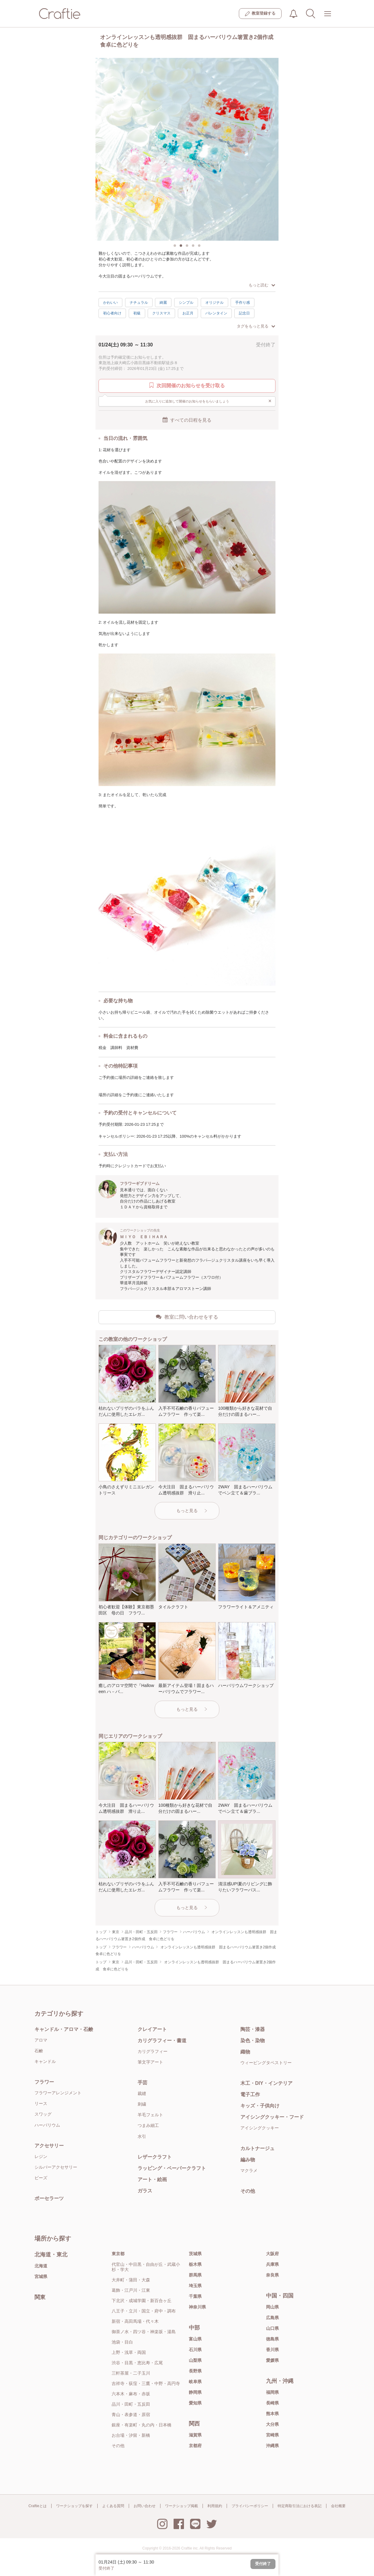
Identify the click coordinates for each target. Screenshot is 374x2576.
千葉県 (195, 2296)
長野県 (195, 2371)
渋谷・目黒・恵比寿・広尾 (137, 2362)
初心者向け (112, 313)
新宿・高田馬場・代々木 (135, 2321)
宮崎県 (272, 2434)
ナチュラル (139, 302)
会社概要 (338, 2506)
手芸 (142, 2082)
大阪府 (272, 2253)
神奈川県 (197, 2307)
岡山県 (272, 2307)
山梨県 (195, 2360)
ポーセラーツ (49, 2198)
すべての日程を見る (187, 420)
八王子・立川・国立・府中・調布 (144, 2310)
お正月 (187, 313)
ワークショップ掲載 (181, 2506)
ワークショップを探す (74, 2506)
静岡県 (195, 2392)
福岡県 (272, 2392)
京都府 (195, 2445)
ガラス (145, 2190)
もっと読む (262, 285)
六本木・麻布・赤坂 (131, 2393)
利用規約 (214, 2506)
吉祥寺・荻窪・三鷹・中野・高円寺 (146, 2383)
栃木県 (195, 2264)
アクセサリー (49, 2145)
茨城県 (195, 2253)
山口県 (272, 2328)
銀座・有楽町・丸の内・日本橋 (141, 2424)
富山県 (195, 2339)
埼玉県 (195, 2285)
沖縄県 (272, 2445)
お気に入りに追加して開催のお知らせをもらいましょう (208, 401)
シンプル (186, 302)
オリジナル (214, 302)
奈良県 (272, 2275)
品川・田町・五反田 (131, 2404)
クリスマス (161, 313)
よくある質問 (113, 2506)
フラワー (44, 2082)
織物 (245, 2051)
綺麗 (163, 302)
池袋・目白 (122, 2342)
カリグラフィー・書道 (162, 2040)
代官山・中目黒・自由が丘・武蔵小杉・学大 (146, 2267)
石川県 (195, 2349)
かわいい (110, 302)
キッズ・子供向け (259, 2105)
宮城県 (40, 2276)
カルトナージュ (257, 2148)
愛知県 (195, 2403)
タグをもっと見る (256, 326)
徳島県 (272, 2339)
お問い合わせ (145, 2506)
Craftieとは (37, 2506)
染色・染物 (252, 2040)
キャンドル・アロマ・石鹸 (63, 2029)
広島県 (272, 2317)
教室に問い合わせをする (187, 1317)
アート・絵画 (152, 2179)
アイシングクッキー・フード (272, 2117)
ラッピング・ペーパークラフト (172, 2168)
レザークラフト (155, 2157)
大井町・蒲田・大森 (131, 2279)
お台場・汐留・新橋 (131, 2435)
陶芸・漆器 (252, 2029)
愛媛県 (272, 2360)
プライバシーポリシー (250, 2506)
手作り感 (242, 302)
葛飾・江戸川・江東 (131, 2290)
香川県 (272, 2349)
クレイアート (152, 2029)
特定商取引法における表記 (300, 2506)
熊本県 (272, 2413)
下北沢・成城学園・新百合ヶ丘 (141, 2300)
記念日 (244, 313)
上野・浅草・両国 (129, 2352)
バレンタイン (216, 313)
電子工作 (250, 2094)
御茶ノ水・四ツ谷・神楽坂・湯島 (144, 2331)
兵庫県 (272, 2264)
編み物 (247, 2159)
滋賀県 (195, 2434)
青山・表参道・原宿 (131, 2414)
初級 (137, 313)
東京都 (118, 2253)
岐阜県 (195, 2381)
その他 (247, 2191)
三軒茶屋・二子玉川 (131, 2373)
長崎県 (272, 2403)
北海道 (40, 2265)
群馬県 (195, 2275)
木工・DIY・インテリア (266, 2083)
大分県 (272, 2424)
